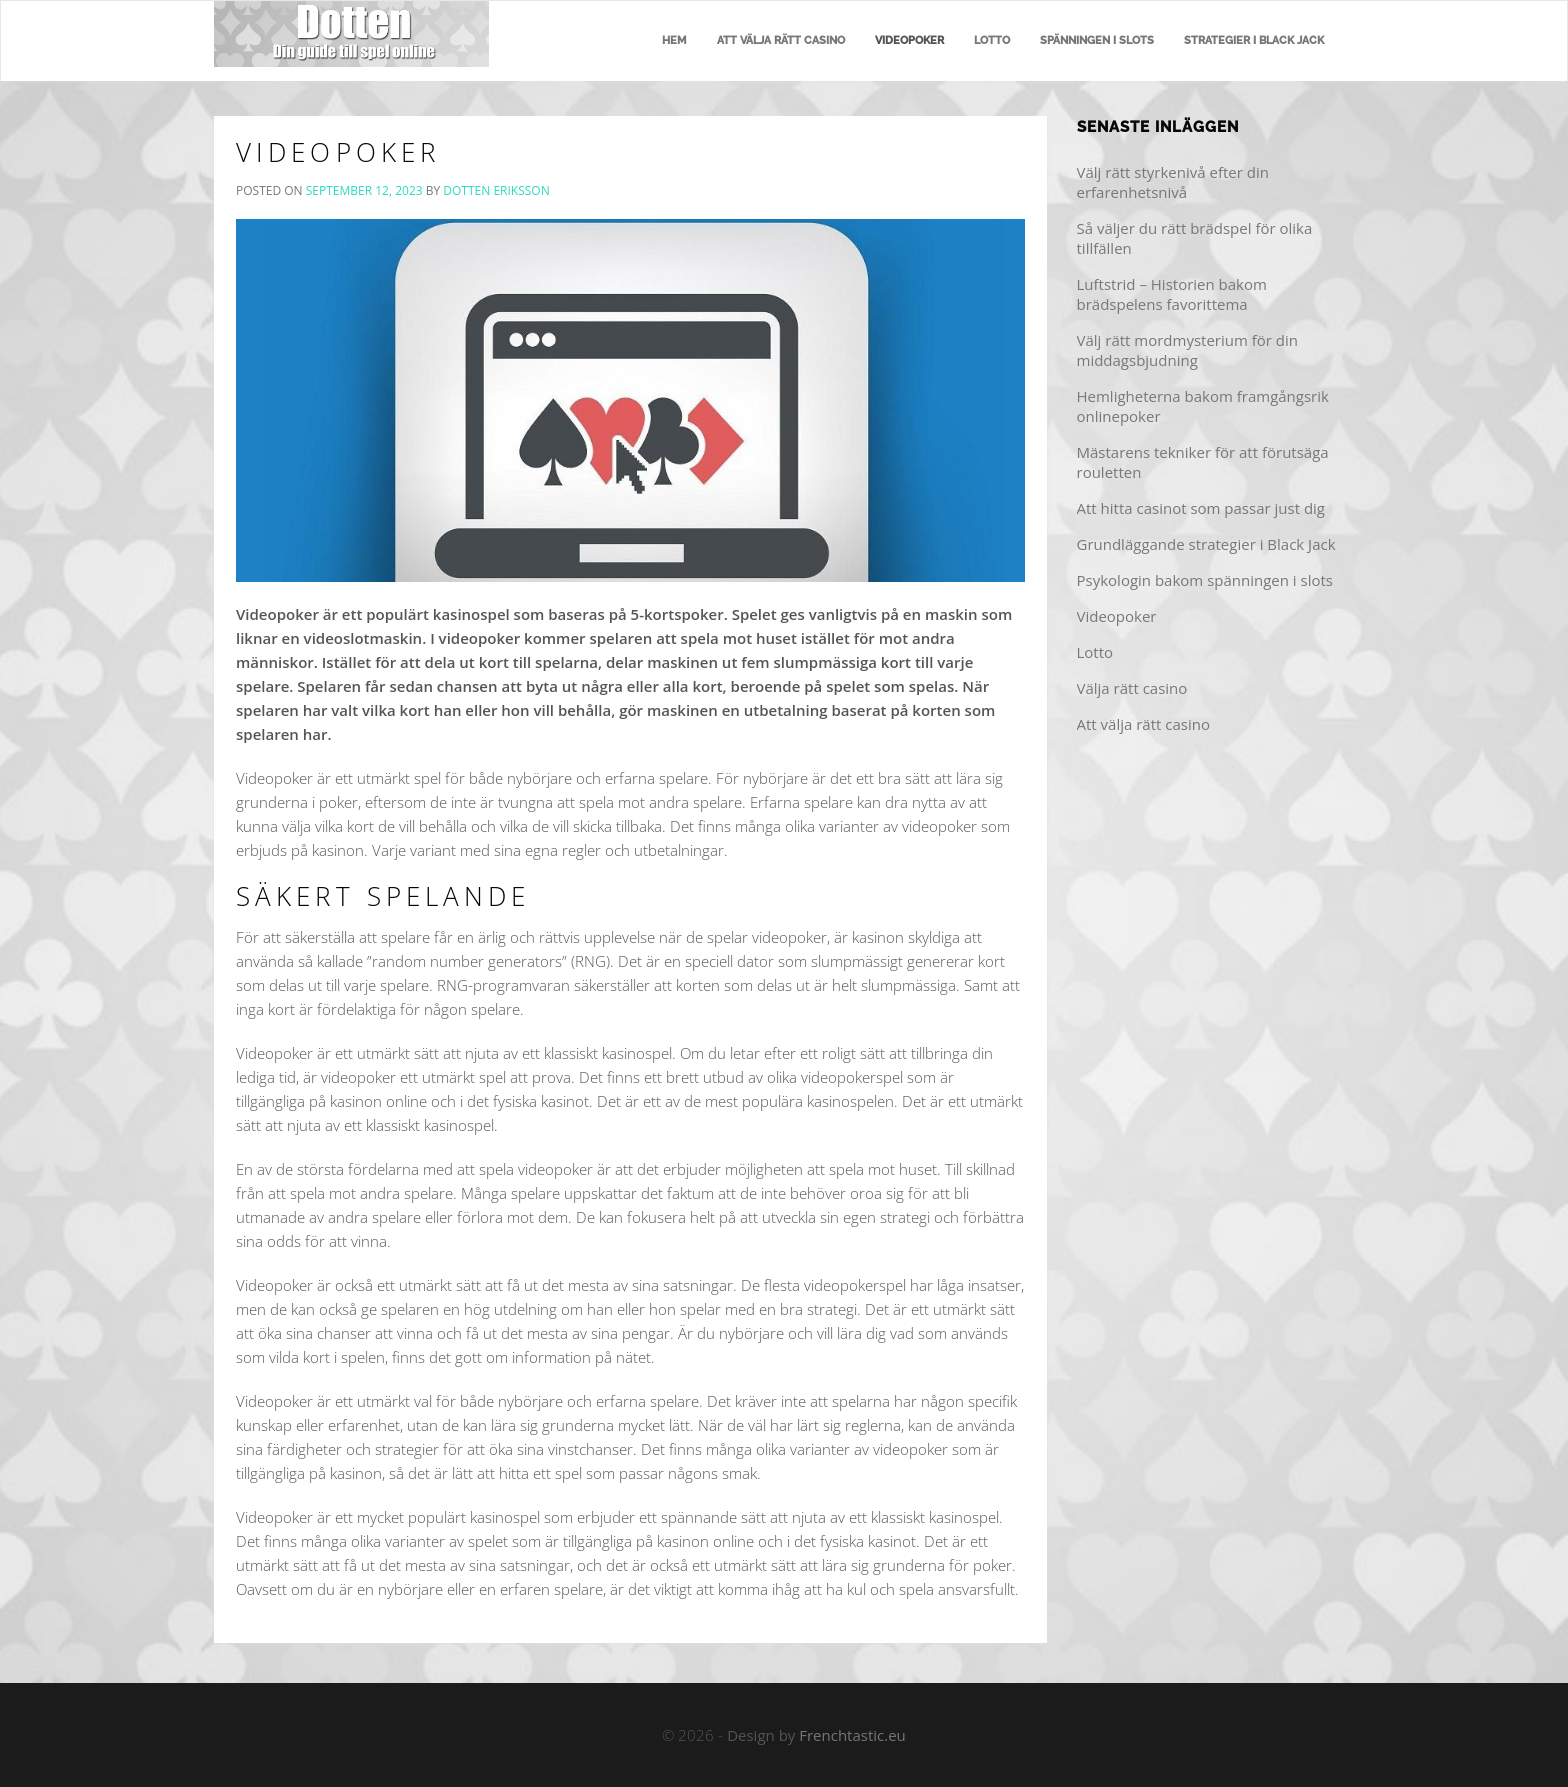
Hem (674, 40)
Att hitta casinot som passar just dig (1201, 508)
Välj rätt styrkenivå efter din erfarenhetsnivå (1173, 182)
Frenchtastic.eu (852, 1735)
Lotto (992, 40)
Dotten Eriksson (496, 190)
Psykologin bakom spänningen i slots (1205, 580)
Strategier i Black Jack (1254, 40)
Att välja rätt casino (781, 40)
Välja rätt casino (1132, 688)
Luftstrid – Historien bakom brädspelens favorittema (1172, 294)
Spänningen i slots (1097, 40)
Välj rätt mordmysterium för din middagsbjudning (1188, 350)
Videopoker (909, 40)
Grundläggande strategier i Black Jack (1206, 544)
